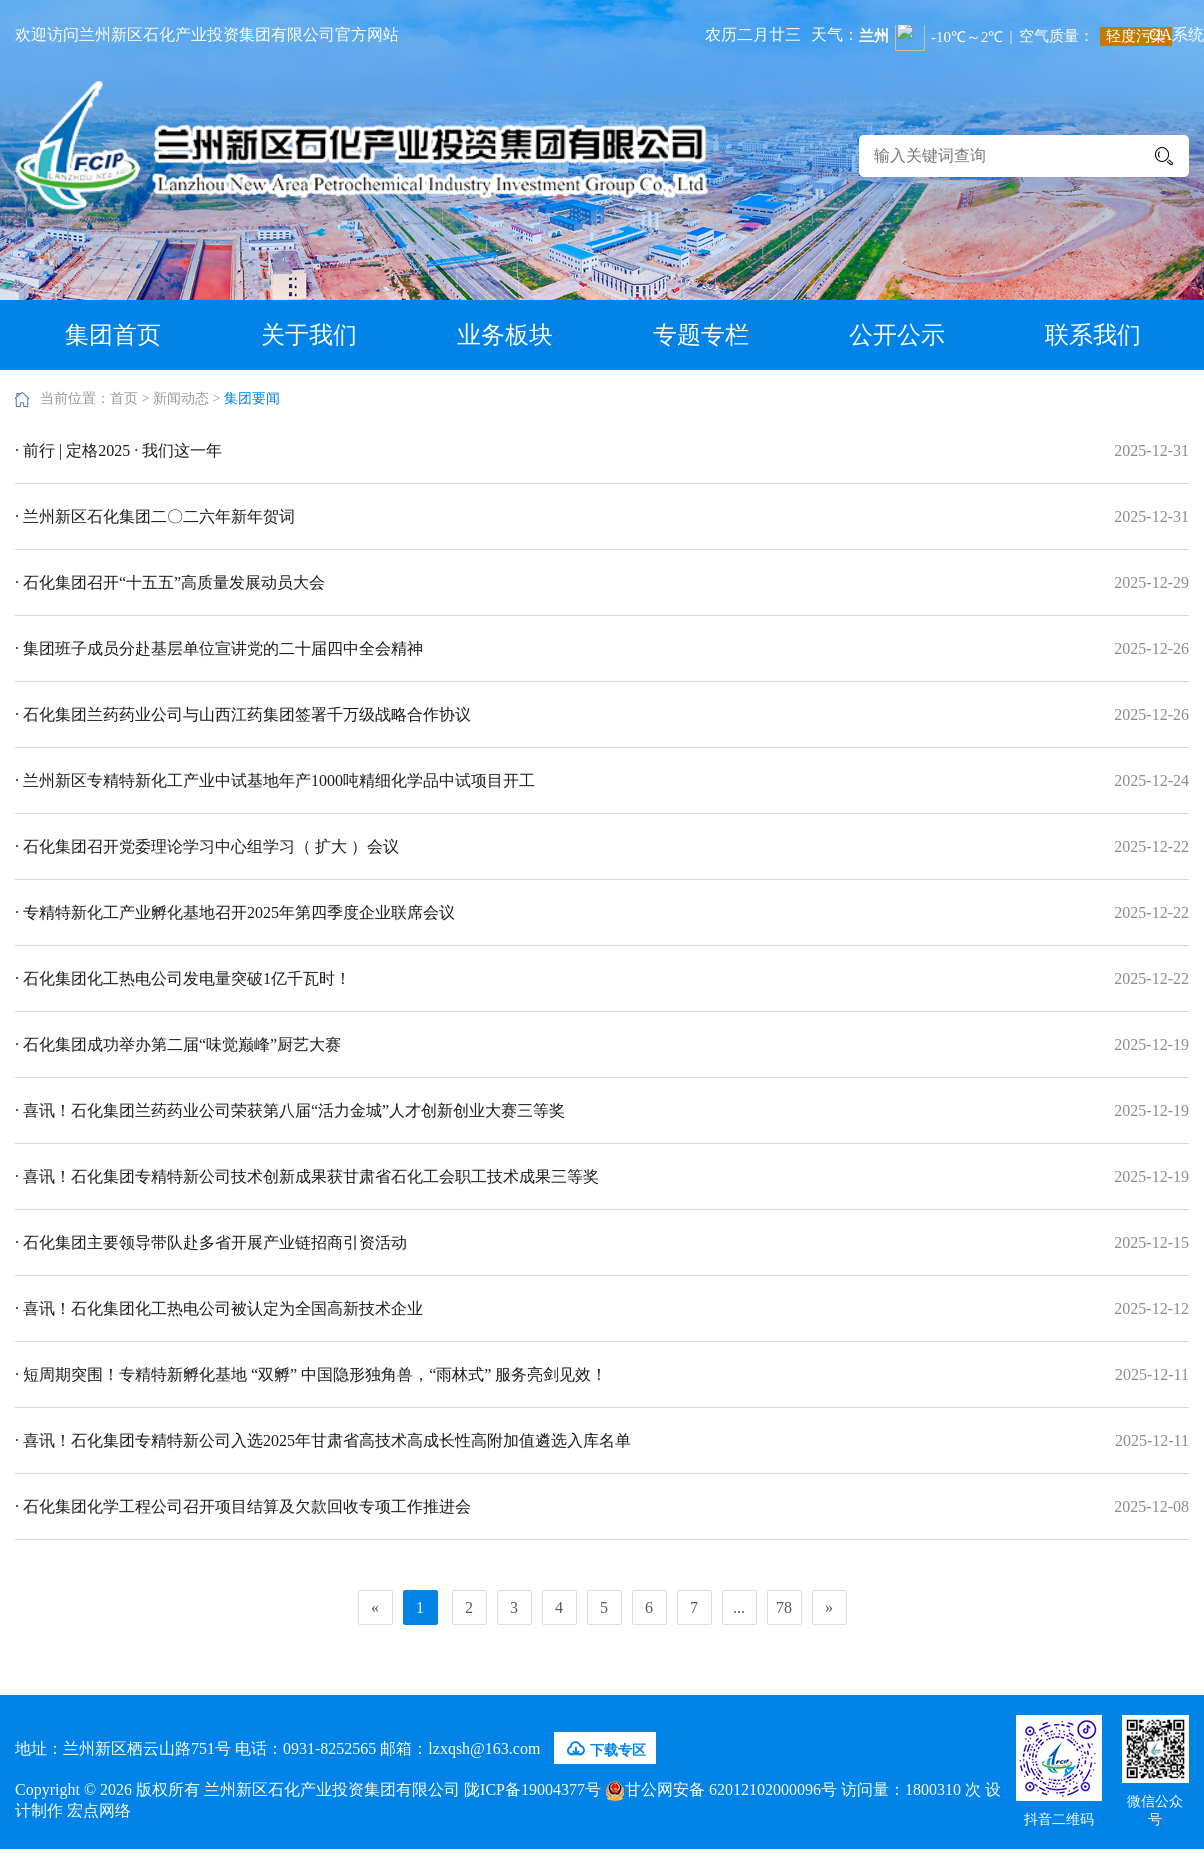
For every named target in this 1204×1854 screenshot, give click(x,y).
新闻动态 (181, 398)
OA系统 (1176, 34)
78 (784, 1607)
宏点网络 (99, 1810)
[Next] (829, 1607)
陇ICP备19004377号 (532, 1789)
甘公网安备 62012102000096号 (721, 1789)
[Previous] (375, 1607)
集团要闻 (252, 398)
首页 (124, 398)
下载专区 (605, 1749)
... (739, 1607)
